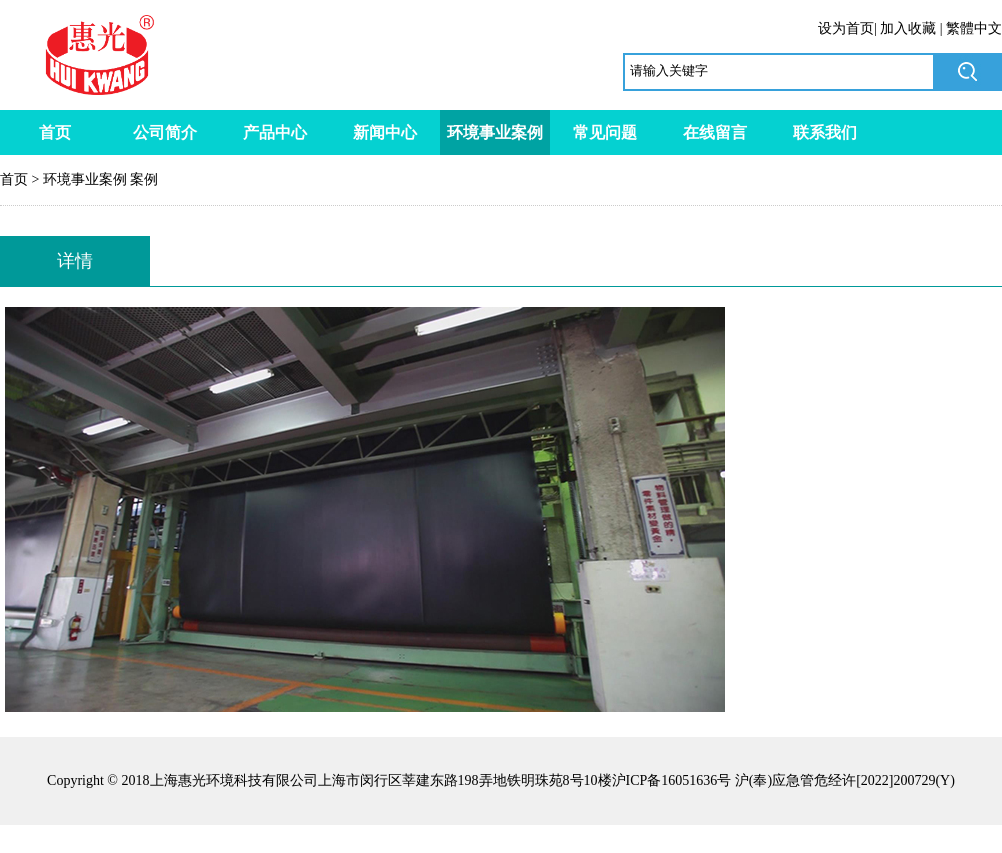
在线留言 (715, 132)
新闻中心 (385, 132)
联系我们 (825, 132)
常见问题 (605, 132)
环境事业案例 (495, 132)
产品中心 (275, 132)
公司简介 (165, 132)
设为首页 (846, 28)
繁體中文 (974, 28)
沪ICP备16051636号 (672, 780)
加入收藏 (908, 28)
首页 (55, 132)
